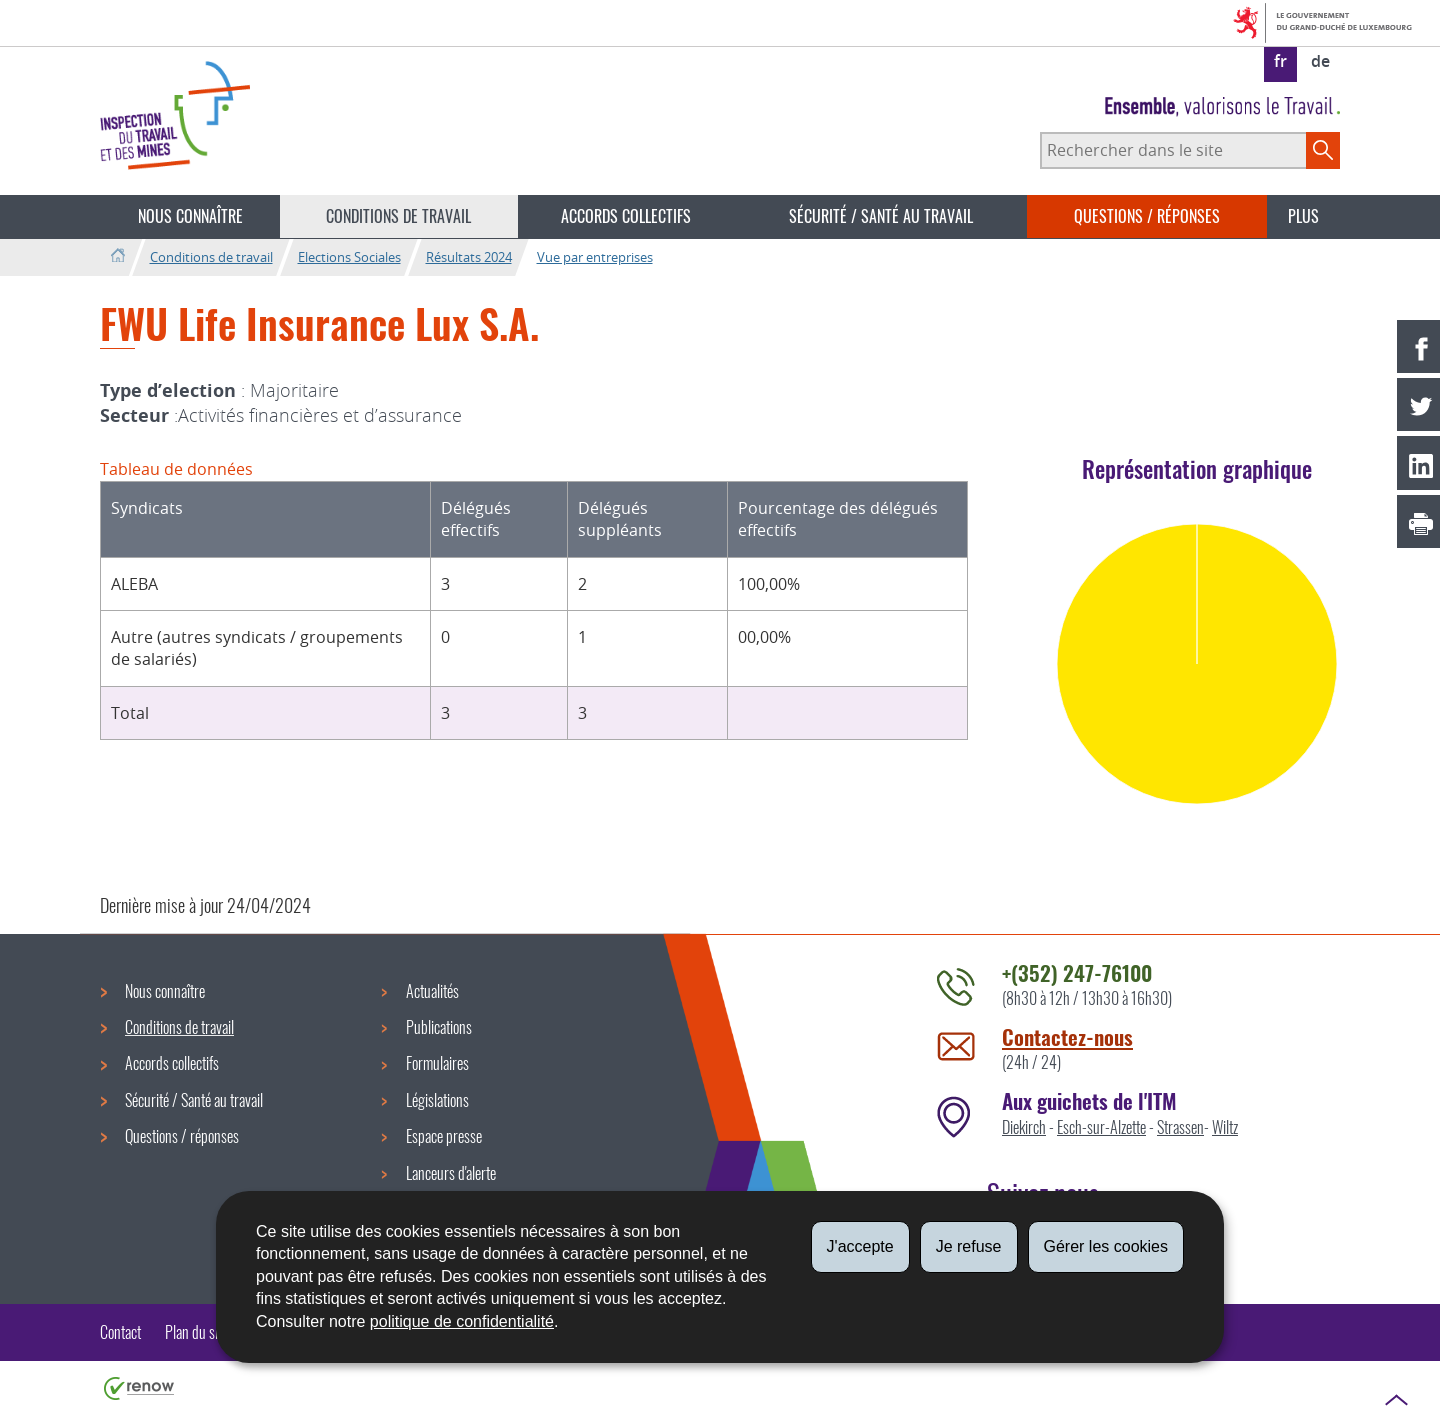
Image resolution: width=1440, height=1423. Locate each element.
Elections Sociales (349, 257)
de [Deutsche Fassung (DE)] (1320, 61)
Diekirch (1024, 1127)
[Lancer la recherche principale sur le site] (1323, 150)
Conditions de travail (398, 216)
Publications (439, 1027)
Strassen (1180, 1127)
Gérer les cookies (1106, 1246)
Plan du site (196, 1332)
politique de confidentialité (462, 1321)
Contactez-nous (1067, 1036)
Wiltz (1225, 1127)
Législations (437, 1100)
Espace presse (444, 1136)
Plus (1303, 216)
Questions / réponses (1147, 216)
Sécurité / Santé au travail (881, 216)
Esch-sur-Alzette (1101, 1127)
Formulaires (437, 1063)
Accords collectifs (626, 216)
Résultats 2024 (469, 257)
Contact (120, 1332)
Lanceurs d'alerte (451, 1173)
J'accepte (860, 1246)
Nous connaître (190, 216)
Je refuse (969, 1246)
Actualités (432, 991)
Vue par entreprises (595, 257)
